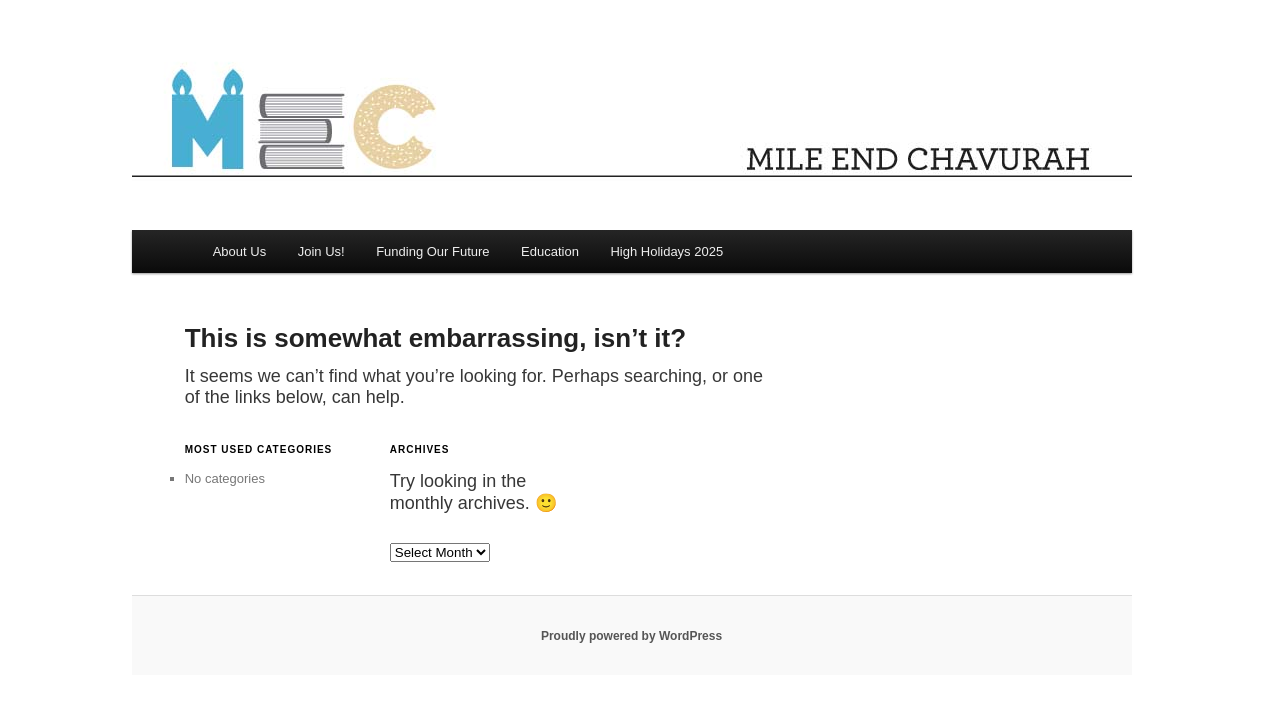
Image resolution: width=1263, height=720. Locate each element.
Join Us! (321, 251)
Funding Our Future (432, 251)
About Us (239, 251)
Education (550, 251)
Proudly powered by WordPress (631, 636)
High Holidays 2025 (666, 251)
